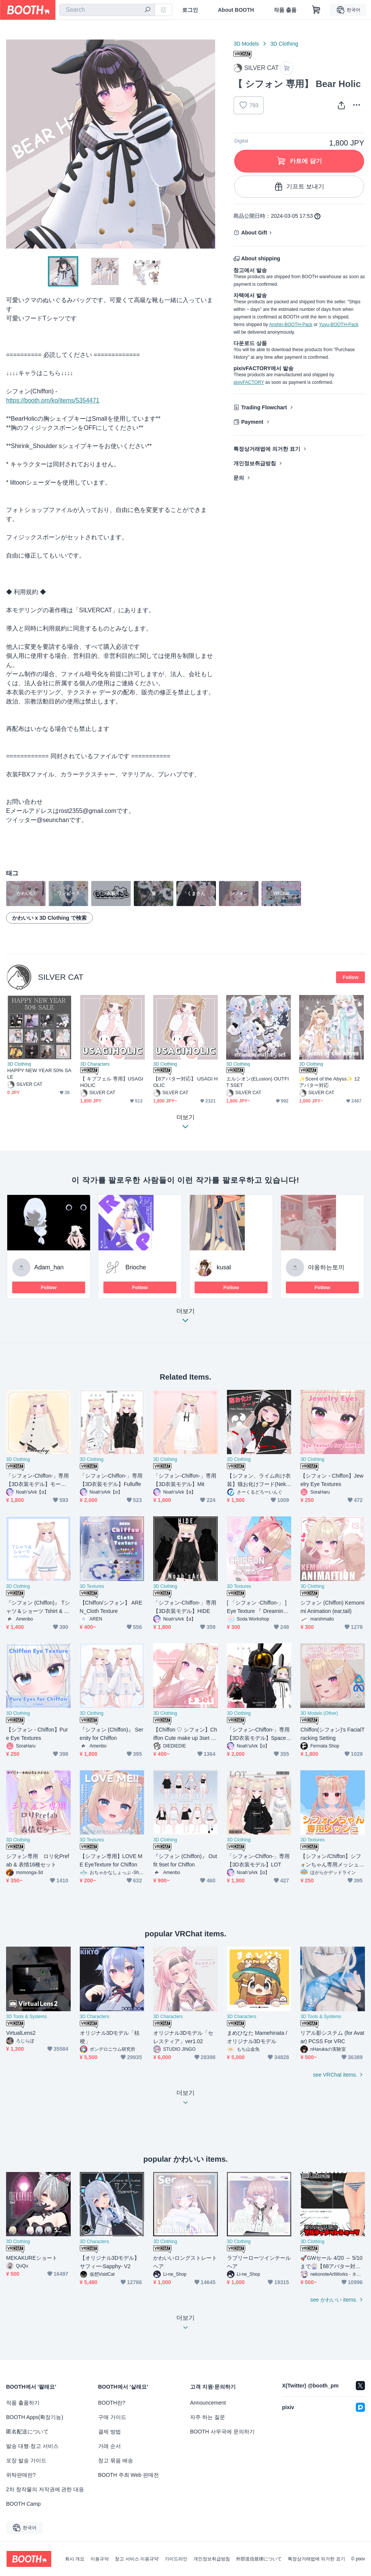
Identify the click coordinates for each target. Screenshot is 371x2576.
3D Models (246, 44)
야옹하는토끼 (326, 1267)
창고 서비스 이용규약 (137, 2559)
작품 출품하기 (23, 2403)
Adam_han (48, 1267)
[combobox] (107, 10)
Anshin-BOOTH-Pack (290, 324)
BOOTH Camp (23, 2504)
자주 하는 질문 (207, 2417)
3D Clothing (284, 44)
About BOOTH (236, 10)
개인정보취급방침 (254, 463)
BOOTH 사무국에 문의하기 (222, 2432)
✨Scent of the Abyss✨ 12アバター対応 (329, 1082)
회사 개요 (74, 2559)
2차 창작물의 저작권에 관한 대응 (45, 2489)
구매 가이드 (112, 2417)
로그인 (190, 10)
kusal (224, 1267)
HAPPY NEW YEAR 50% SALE (39, 1074)
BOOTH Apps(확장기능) (34, 2417)
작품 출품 (285, 10)
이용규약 (99, 2559)
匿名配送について (27, 2432)
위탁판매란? (21, 2475)
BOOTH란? (111, 2403)
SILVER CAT (60, 977)
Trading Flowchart (264, 407)
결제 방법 (109, 2432)
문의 (238, 478)
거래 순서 (109, 2446)
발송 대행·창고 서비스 (32, 2446)
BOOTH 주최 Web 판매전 (128, 2475)
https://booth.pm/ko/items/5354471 (52, 400)
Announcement (208, 2403)
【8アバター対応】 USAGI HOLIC (185, 1082)
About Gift (254, 233)
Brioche (135, 1267)
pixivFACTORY (248, 382)
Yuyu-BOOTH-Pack (338, 324)
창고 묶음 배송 (115, 2460)
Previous (12, 144)
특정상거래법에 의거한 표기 (266, 449)
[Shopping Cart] (316, 10)
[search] (147, 10)
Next (209, 144)
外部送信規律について (259, 2559)
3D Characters (94, 1064)
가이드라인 (176, 2559)
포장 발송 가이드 (26, 2460)
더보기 (185, 1318)
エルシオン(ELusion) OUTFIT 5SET (257, 1082)
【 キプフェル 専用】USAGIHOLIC (111, 1082)
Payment (252, 422)
